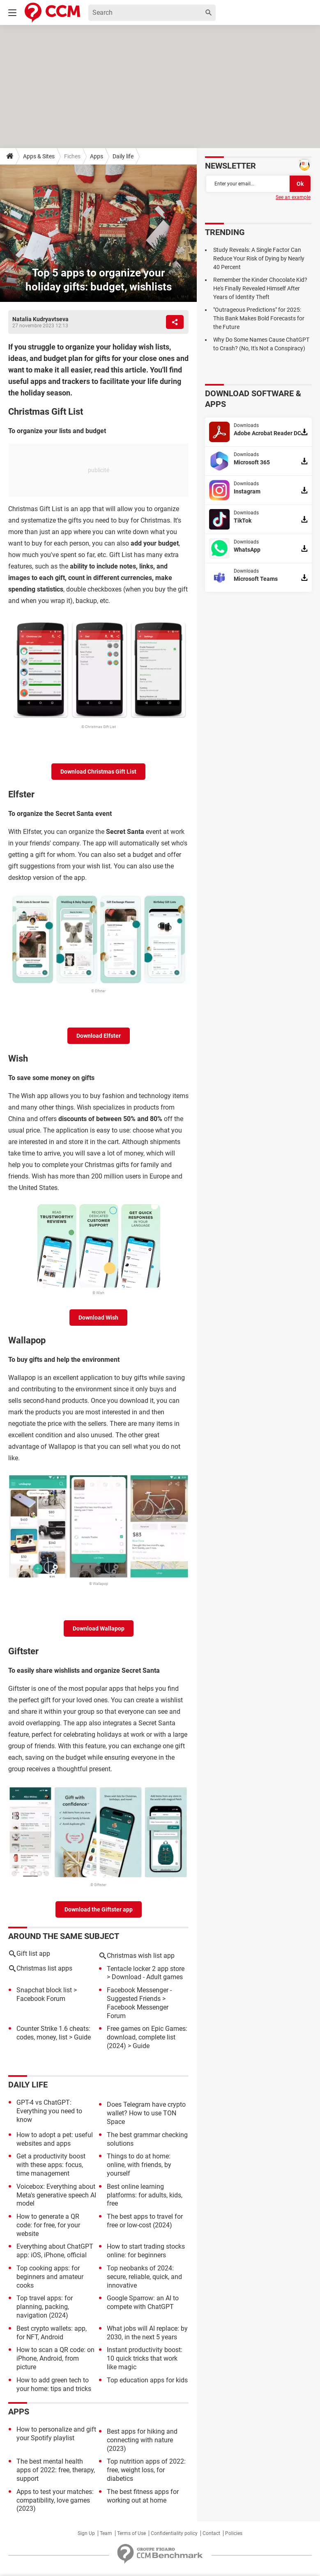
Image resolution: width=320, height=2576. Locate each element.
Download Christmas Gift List (98, 771)
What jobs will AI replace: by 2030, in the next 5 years (147, 2333)
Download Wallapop (98, 1628)
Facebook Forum (40, 1999)
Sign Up (86, 2533)
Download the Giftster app (98, 1909)
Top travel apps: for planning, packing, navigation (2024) (44, 2306)
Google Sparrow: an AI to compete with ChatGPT (143, 2302)
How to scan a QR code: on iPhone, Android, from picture (55, 2358)
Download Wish (98, 1317)
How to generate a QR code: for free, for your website (48, 2225)
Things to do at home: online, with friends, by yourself (139, 2164)
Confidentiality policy (174, 2533)
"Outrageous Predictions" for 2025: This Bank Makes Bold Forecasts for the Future (258, 318)
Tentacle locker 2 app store (145, 1969)
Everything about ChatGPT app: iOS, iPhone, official (54, 2251)
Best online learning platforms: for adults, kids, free (144, 2195)
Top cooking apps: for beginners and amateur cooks (49, 2276)
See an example (293, 197)
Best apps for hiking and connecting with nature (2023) (142, 2440)
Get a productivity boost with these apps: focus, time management (50, 2164)
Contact (211, 2533)
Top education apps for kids (147, 2380)
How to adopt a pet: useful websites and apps (54, 2139)
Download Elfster (98, 1035)
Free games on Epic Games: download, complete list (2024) (147, 2037)
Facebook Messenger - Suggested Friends (139, 1994)
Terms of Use (131, 2533)
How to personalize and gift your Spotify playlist (56, 2433)
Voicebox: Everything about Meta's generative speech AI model (56, 2195)
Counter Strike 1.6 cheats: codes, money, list (53, 2033)
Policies (233, 2533)
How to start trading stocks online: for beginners (146, 2251)
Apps (96, 156)
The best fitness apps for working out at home (143, 2496)
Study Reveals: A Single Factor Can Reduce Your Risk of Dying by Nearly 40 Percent (258, 258)
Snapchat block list (44, 1990)
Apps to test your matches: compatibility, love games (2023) (55, 2500)
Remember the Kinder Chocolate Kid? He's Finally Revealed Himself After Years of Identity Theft (260, 288)
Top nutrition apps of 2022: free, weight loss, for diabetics (146, 2469)
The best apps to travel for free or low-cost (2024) (145, 2221)
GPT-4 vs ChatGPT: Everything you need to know (49, 2111)
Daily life (123, 156)
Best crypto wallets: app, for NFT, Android (51, 2333)
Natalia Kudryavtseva (40, 319)
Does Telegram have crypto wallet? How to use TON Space (146, 2113)
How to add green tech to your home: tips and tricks (53, 2384)
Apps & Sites (39, 156)
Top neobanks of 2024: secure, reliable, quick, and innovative (144, 2276)
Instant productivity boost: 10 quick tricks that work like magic (144, 2358)
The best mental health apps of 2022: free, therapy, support (55, 2469)
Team (106, 2533)
